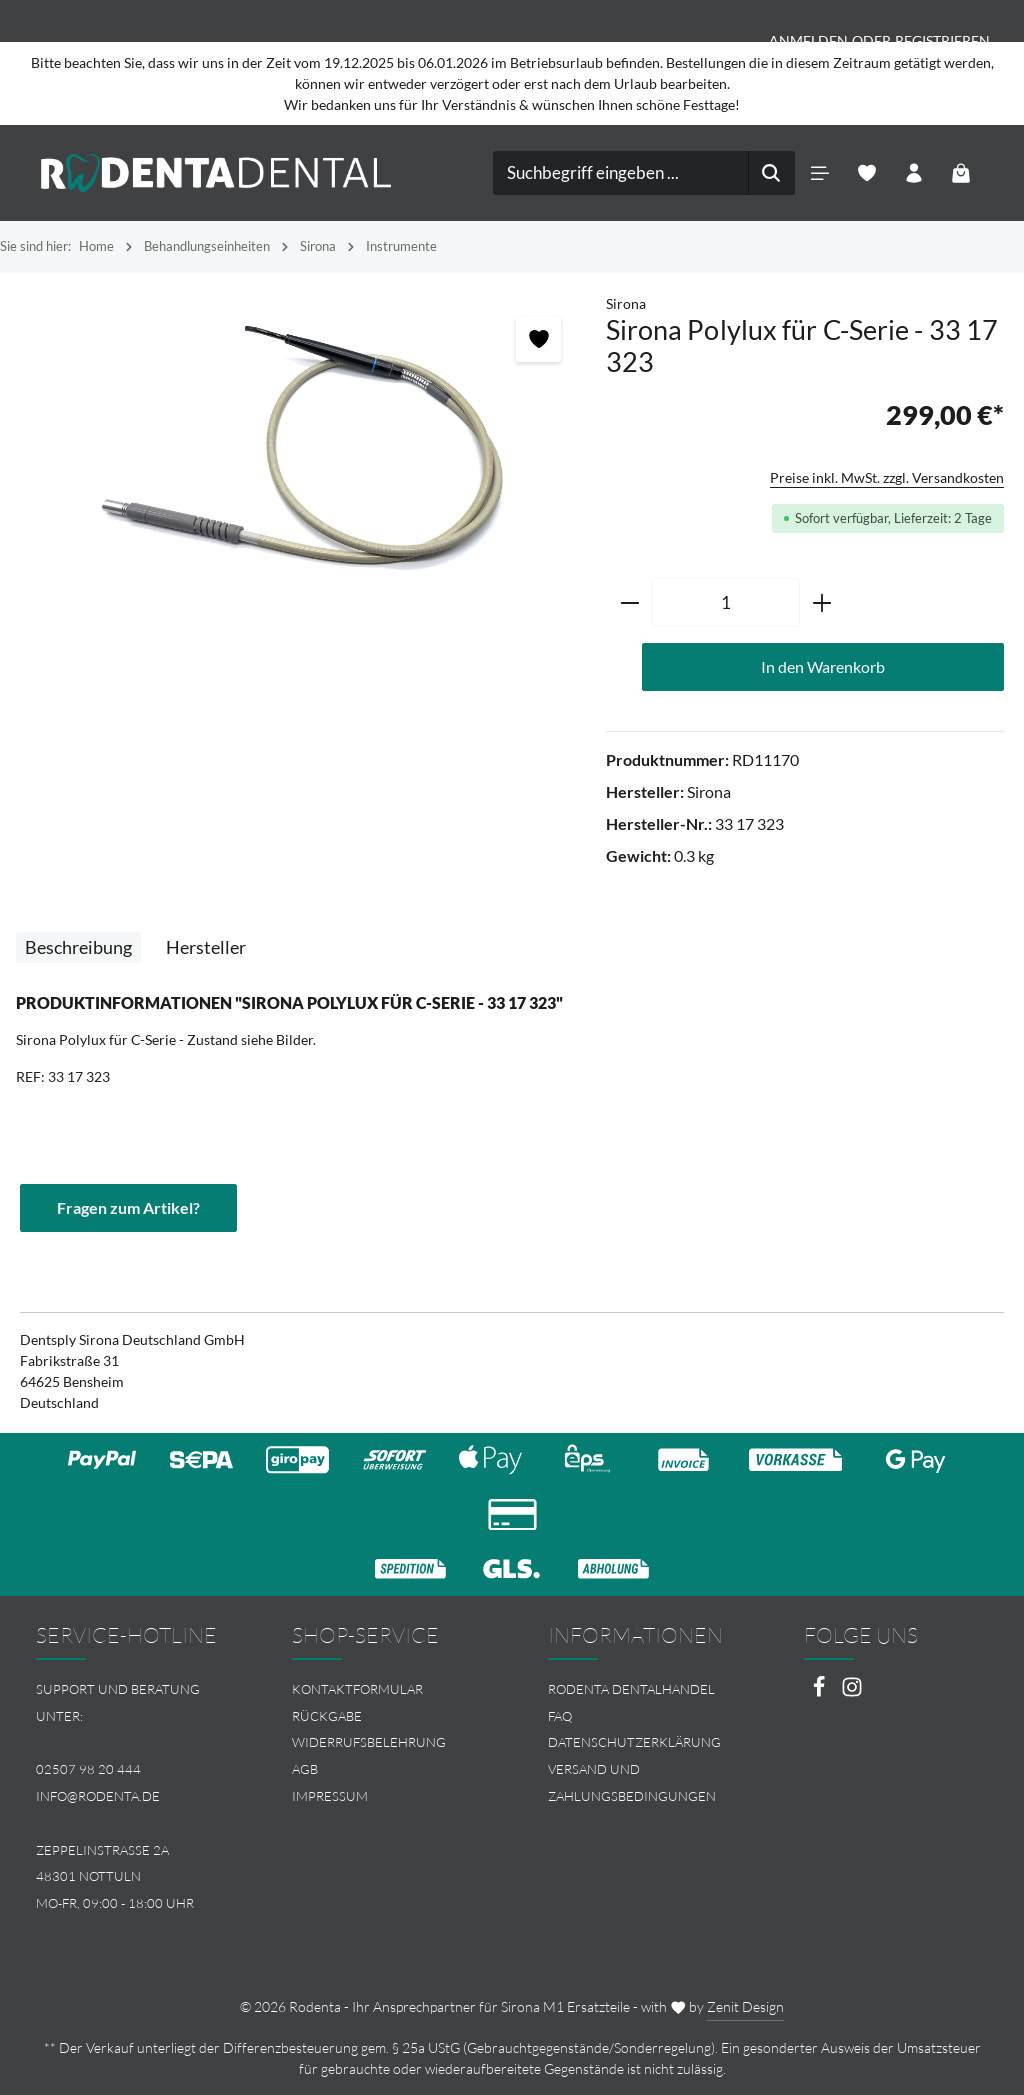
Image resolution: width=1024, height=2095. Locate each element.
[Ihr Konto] (914, 173)
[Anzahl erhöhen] (822, 603)
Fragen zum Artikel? (128, 1207)
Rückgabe (327, 1716)
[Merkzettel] (867, 173)
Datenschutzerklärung (634, 1742)
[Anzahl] (726, 603)
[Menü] (820, 173)
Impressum (330, 1796)
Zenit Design (745, 2006)
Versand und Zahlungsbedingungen (632, 1782)
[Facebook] (820, 1692)
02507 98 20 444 (88, 1769)
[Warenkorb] (961, 173)
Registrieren (942, 40)
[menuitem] (384, 1689)
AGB (305, 1769)
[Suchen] (771, 173)
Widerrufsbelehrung (369, 1742)
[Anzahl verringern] (629, 603)
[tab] (78, 947)
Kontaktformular (357, 1689)
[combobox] (621, 173)
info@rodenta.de (98, 1796)
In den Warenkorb (823, 666)
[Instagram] (852, 1692)
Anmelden (808, 40)
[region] (303, 452)
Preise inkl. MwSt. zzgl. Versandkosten (887, 477)
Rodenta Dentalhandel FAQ (631, 1702)
